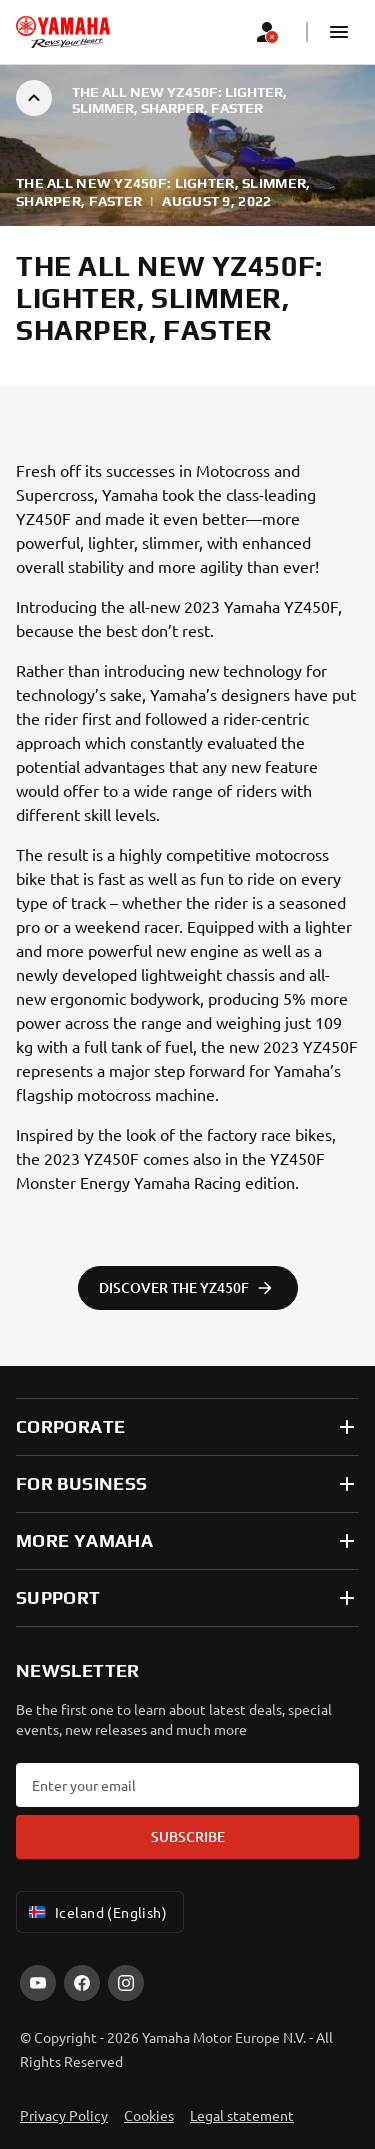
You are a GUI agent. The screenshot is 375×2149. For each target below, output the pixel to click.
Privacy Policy (64, 2115)
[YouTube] (38, 1983)
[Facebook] (82, 1983)
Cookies (149, 2115)
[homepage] (63, 32)
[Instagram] (126, 1983)
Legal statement (242, 2115)
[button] (339, 32)
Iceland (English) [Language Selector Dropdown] (96, 1912)
